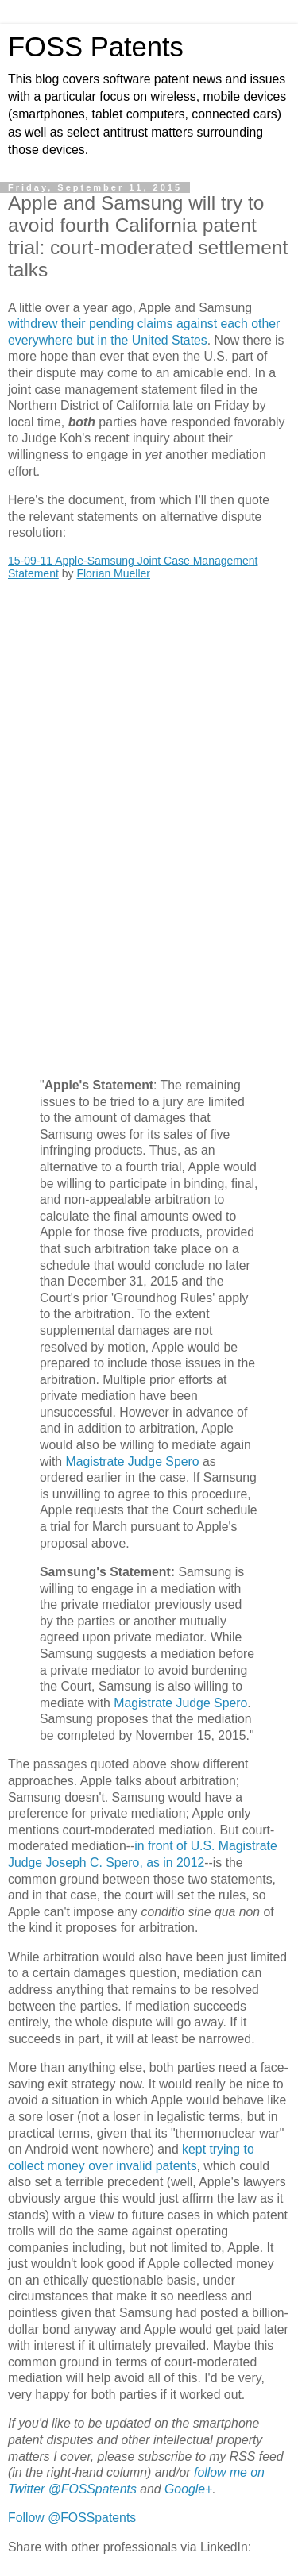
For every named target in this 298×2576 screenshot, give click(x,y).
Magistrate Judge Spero (132, 1461)
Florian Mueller (113, 573)
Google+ (188, 2489)
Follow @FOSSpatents (72, 2517)
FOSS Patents (96, 47)
